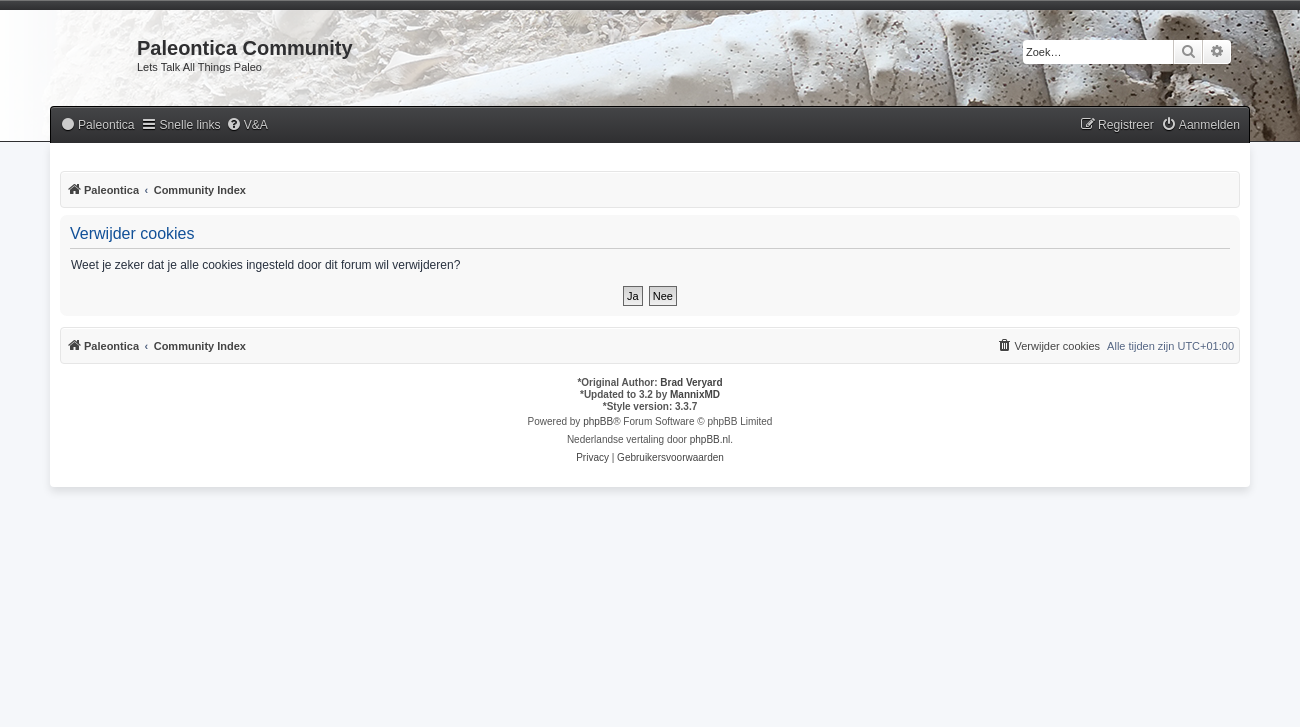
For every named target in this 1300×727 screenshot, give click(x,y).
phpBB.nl (710, 439)
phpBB (598, 421)
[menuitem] (97, 125)
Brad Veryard (691, 382)
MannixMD (695, 394)
